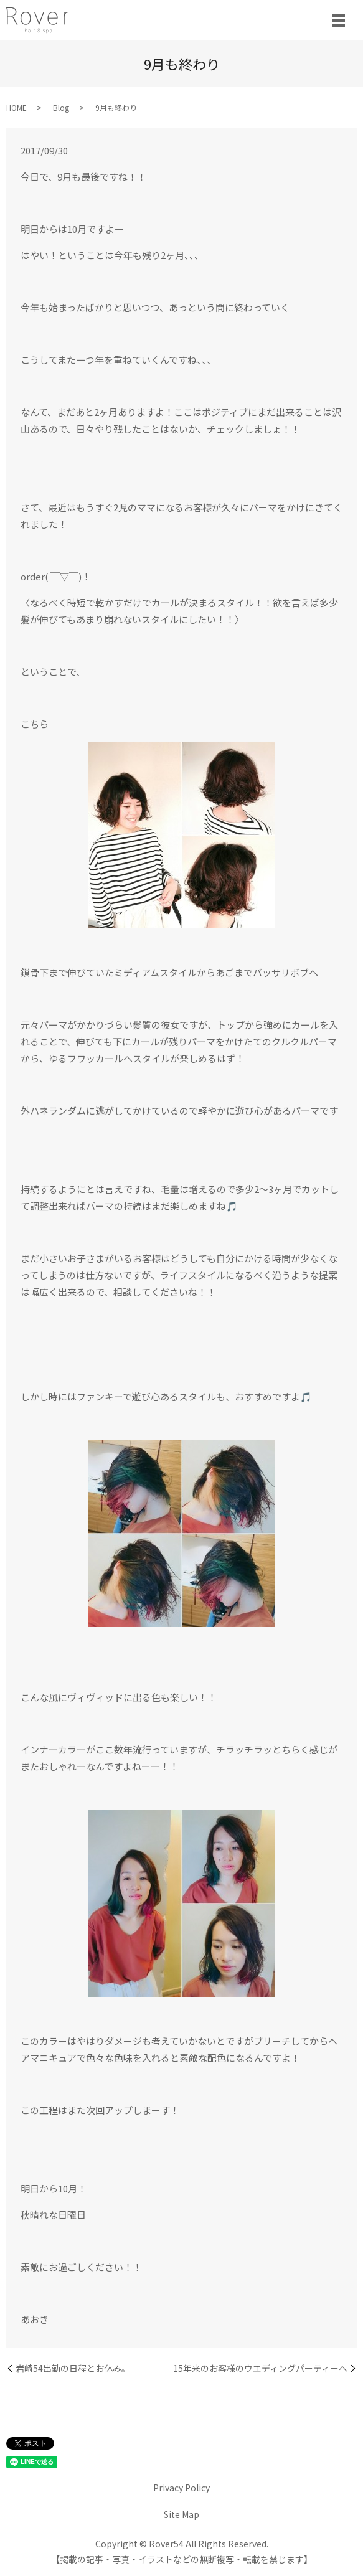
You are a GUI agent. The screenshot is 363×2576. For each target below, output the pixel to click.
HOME (16, 107)
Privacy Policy (181, 2487)
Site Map (181, 2514)
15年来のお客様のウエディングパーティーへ (260, 2368)
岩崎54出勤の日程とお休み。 (73, 2368)
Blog (61, 107)
